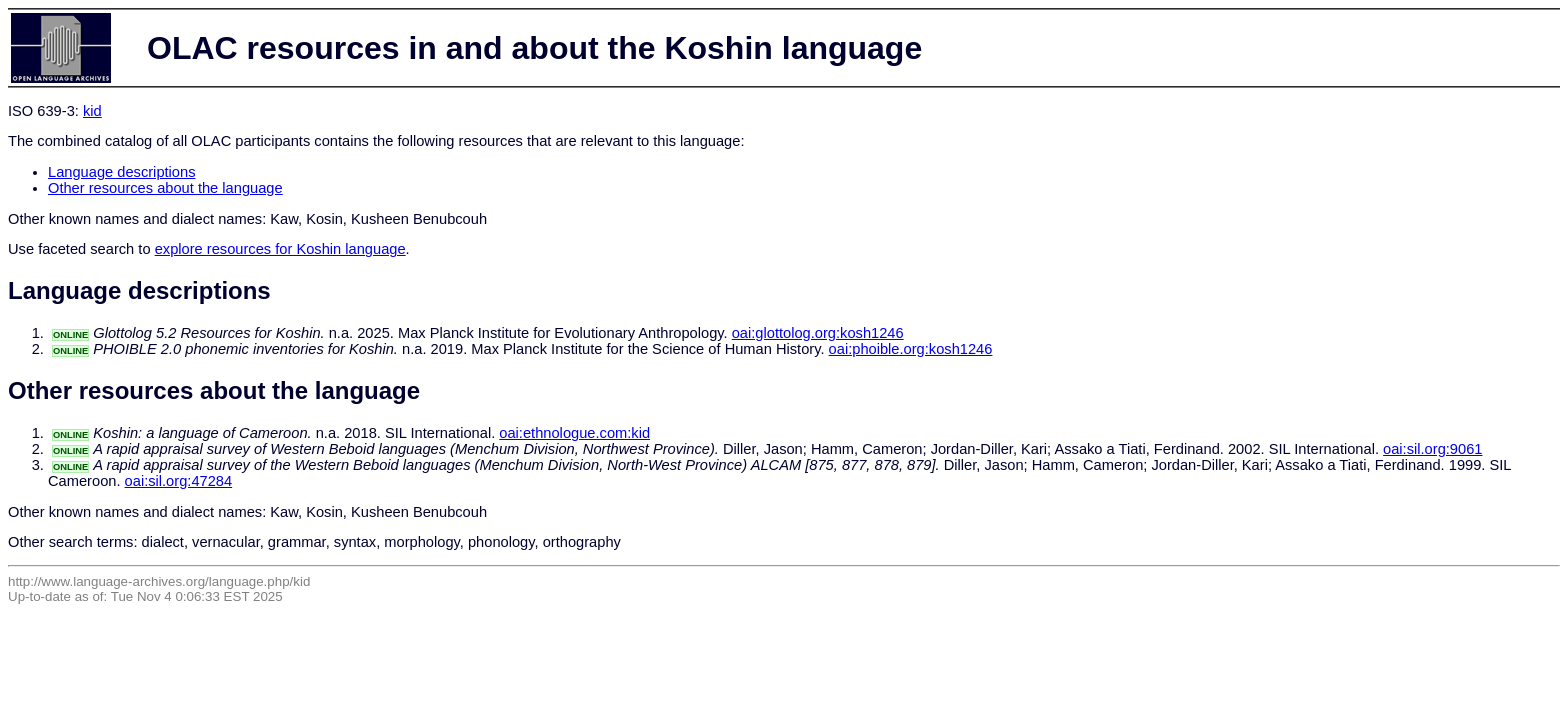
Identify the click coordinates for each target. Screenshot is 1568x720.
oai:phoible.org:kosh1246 (911, 349)
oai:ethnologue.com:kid (574, 433)
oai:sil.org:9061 (1432, 449)
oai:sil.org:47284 (179, 481)
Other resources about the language (165, 188)
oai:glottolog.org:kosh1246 (818, 333)
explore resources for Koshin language (280, 249)
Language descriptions (122, 172)
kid (92, 111)
